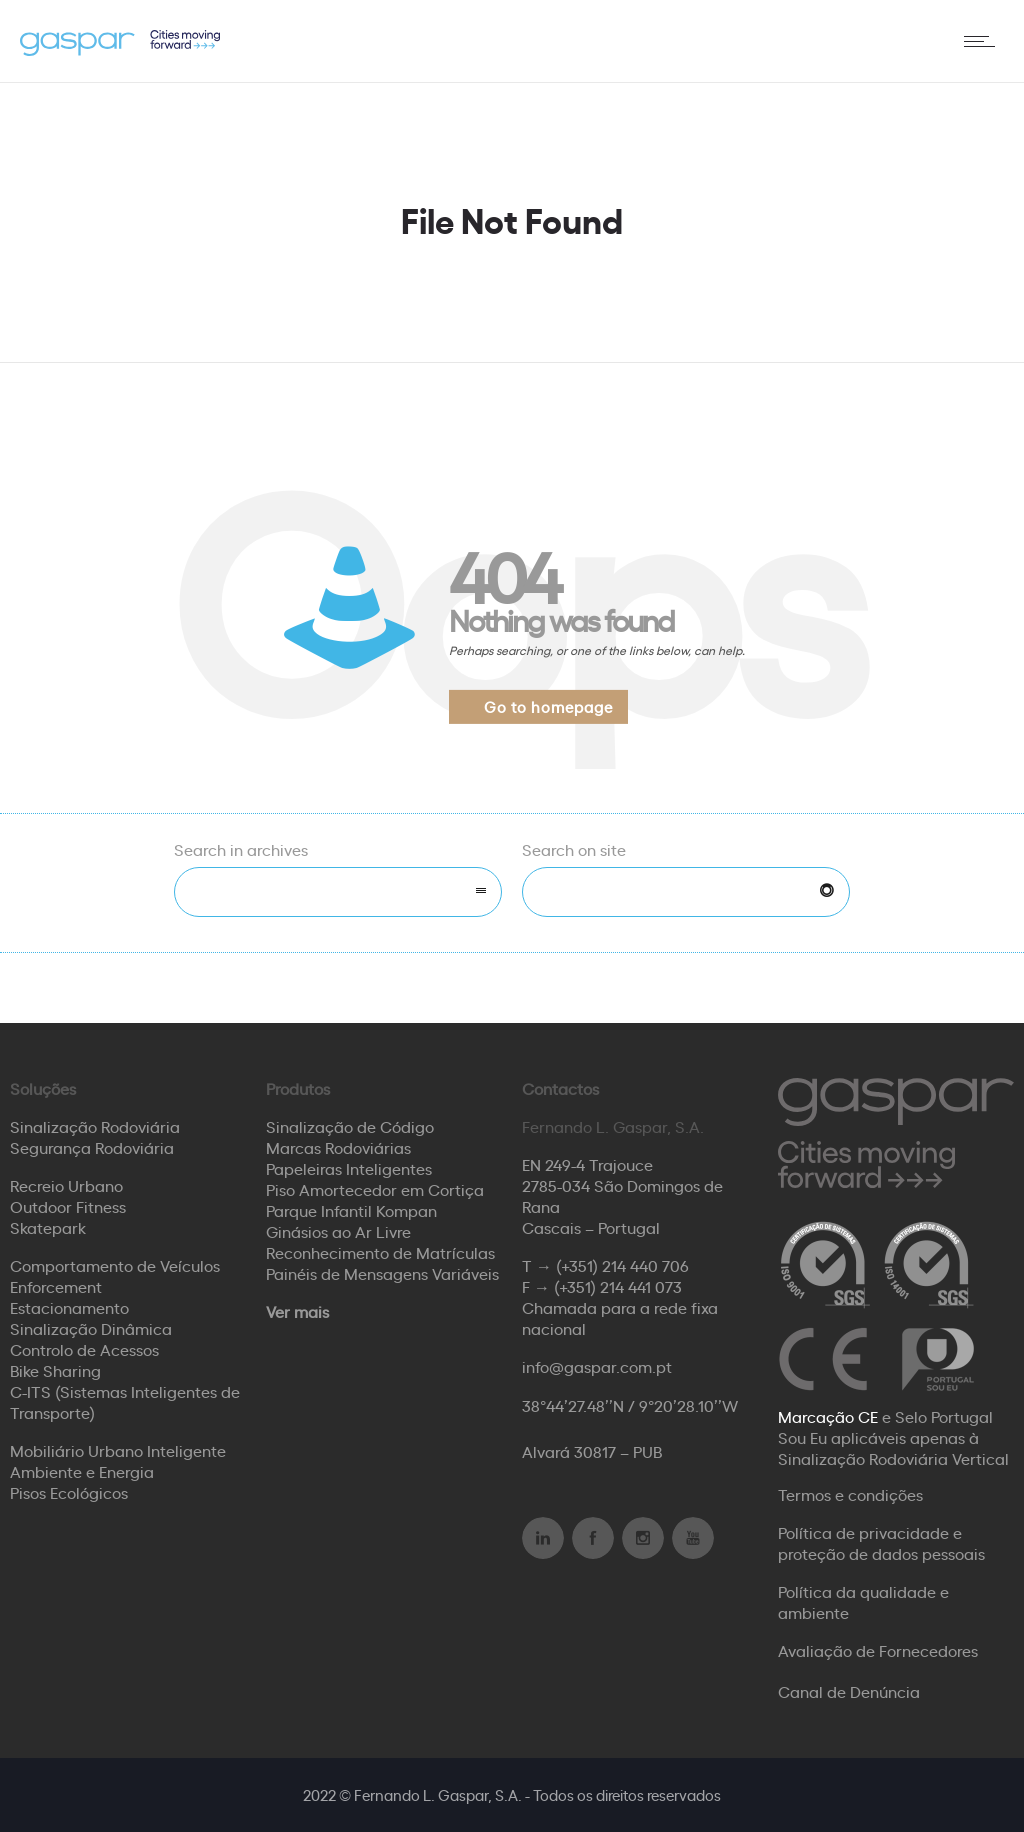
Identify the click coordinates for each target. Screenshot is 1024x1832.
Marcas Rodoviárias (338, 1147)
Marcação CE (828, 1416)
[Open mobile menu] (984, 41)
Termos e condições (850, 1494)
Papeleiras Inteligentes (349, 1168)
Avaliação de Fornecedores (878, 1650)
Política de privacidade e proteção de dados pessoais (881, 1542)
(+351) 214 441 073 (618, 1286)
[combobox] (338, 892)
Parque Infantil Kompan (351, 1210)
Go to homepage (548, 706)
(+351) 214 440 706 (622, 1265)
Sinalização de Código (350, 1126)
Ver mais (297, 1311)
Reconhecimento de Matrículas (380, 1252)
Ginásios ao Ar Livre (338, 1231)
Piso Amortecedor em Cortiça (375, 1189)
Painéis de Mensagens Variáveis (382, 1273)
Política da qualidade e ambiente (863, 1601)
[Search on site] (686, 892)
